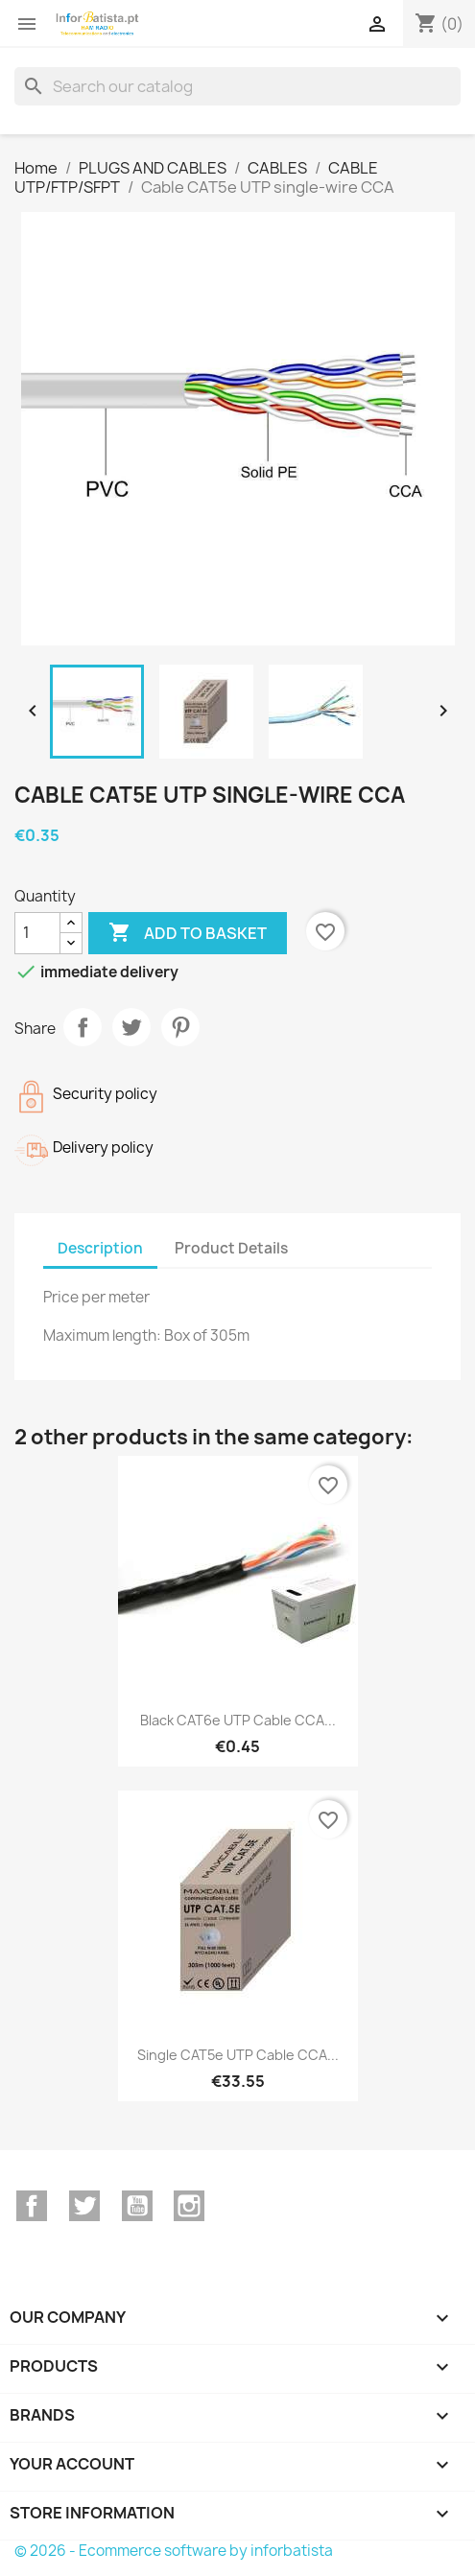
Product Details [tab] (231, 1248)
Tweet (131, 1027)
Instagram (189, 2205)
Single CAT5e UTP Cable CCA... (238, 2055)
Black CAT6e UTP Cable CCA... (238, 1720)
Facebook (31, 2205)
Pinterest (180, 1027)
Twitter (84, 2205)
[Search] (237, 86)
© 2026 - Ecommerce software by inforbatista (173, 2551)
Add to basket (187, 933)
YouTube (137, 2205)
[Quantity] (37, 933)
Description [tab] (100, 1248)
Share (82, 1027)
